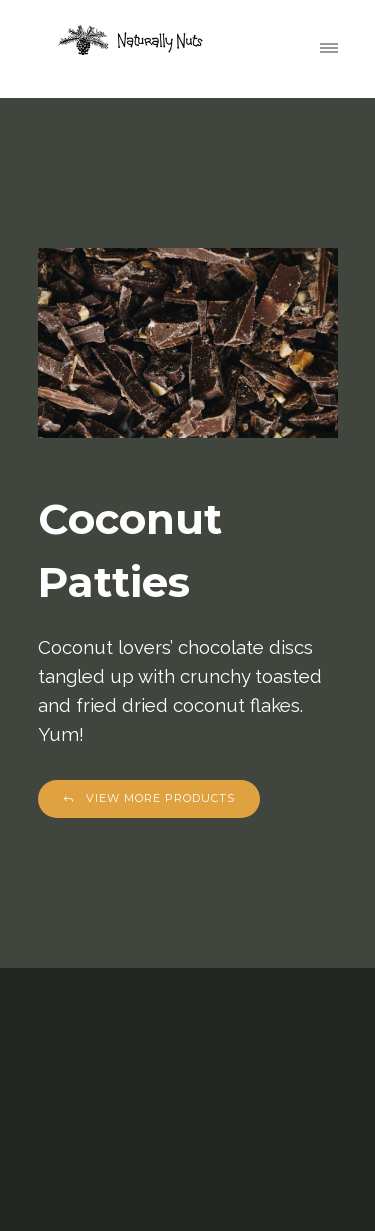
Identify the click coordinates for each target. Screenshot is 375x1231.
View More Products (149, 798)
